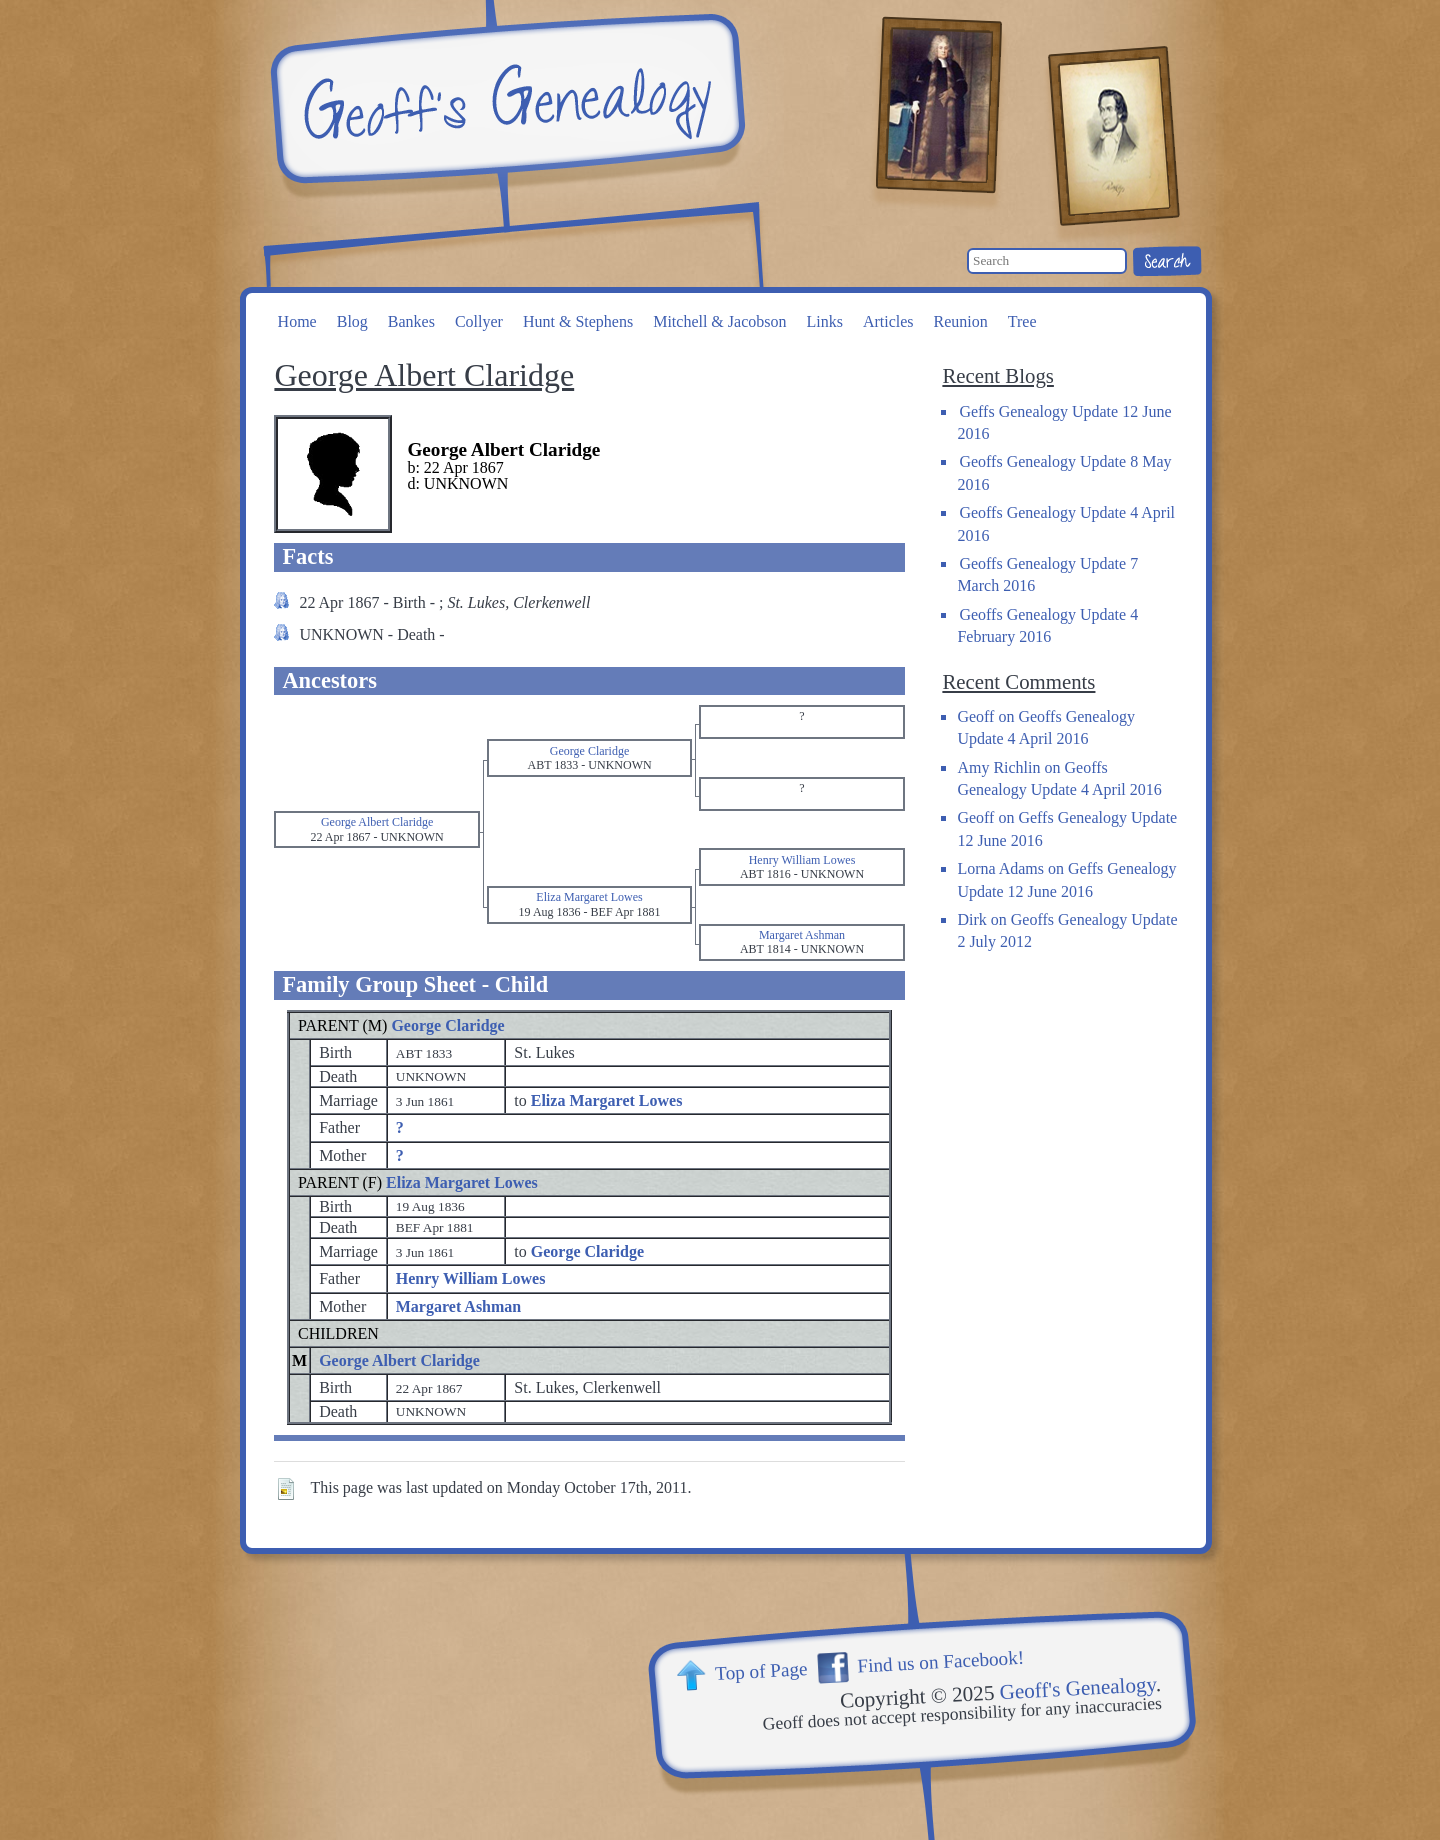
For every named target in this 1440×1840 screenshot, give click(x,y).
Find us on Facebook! (941, 1662)
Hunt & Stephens (578, 321)
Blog (352, 321)
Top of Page (761, 1671)
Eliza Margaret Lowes (462, 1182)
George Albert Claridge (399, 1360)
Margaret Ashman (458, 1306)
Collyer (479, 321)
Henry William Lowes (471, 1278)
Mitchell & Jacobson (719, 321)
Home (297, 321)
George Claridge (447, 1025)
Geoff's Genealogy (505, 100)
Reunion (961, 321)
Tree (1022, 321)
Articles (888, 321)
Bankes (411, 321)
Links (824, 321)
